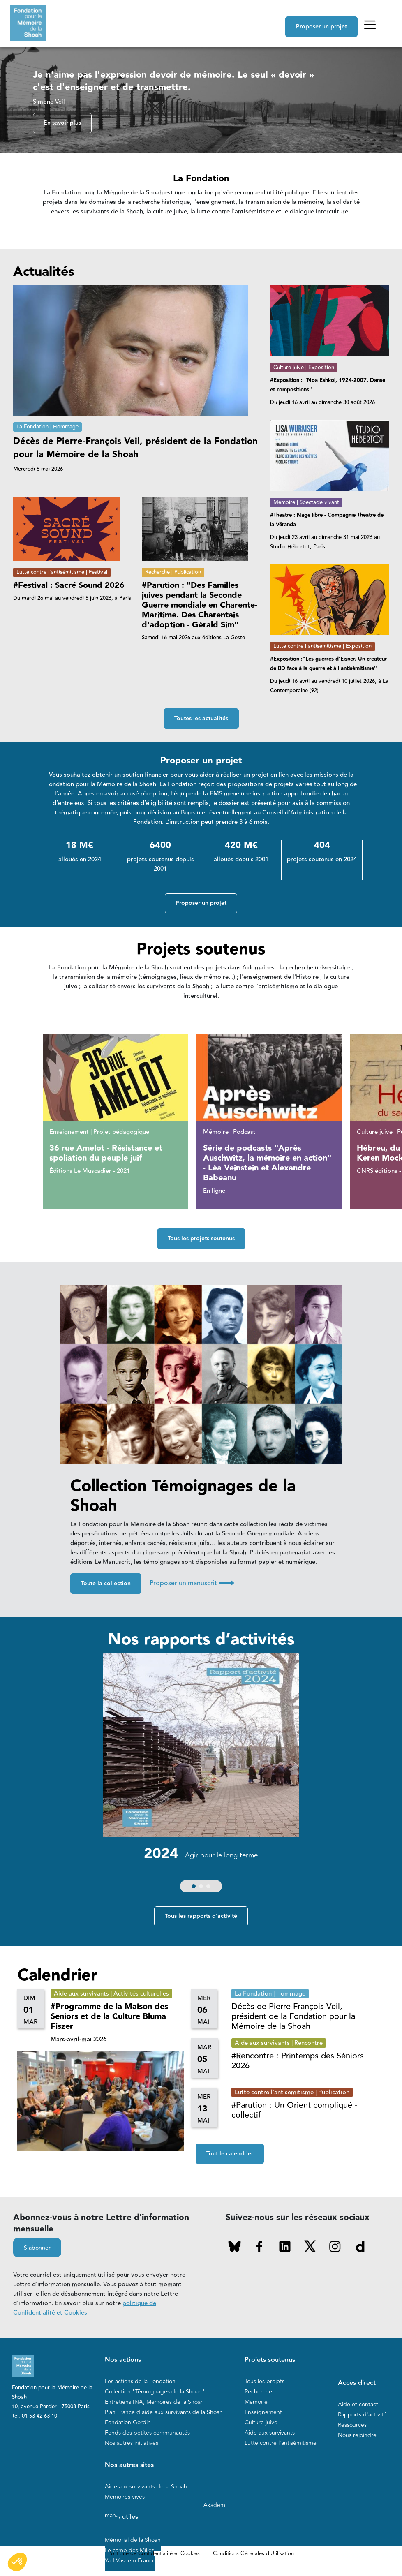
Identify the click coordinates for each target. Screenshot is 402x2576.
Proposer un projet (321, 26)
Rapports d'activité (362, 2414)
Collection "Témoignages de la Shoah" (155, 2391)
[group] (200, 1774)
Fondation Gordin (128, 2422)
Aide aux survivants (270, 2432)
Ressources (352, 2425)
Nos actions (123, 2360)
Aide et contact (358, 2404)
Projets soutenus (270, 2360)
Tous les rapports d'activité (201, 1916)
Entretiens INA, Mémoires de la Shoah (154, 2402)
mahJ (112, 2515)
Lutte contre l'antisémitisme (281, 2443)
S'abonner (37, 2247)
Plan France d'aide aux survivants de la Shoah (164, 2412)
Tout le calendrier (229, 2153)
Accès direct (357, 2383)
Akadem (214, 2505)
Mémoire (256, 2402)
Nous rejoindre (357, 2435)
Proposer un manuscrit (192, 1583)
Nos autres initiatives (131, 2443)
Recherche (258, 2391)
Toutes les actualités (201, 718)
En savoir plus (62, 122)
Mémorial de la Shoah (133, 2540)
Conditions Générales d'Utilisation (253, 2553)
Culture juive (261, 2422)
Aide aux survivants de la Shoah (146, 2486)
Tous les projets (264, 2381)
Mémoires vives (125, 2497)
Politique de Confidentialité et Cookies (154, 2553)
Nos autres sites (129, 2465)
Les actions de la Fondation (140, 2381)
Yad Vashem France (130, 2560)
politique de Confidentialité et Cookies (84, 2308)
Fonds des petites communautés (147, 2432)
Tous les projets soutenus (201, 1238)
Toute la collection (106, 1583)
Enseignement (263, 2412)
